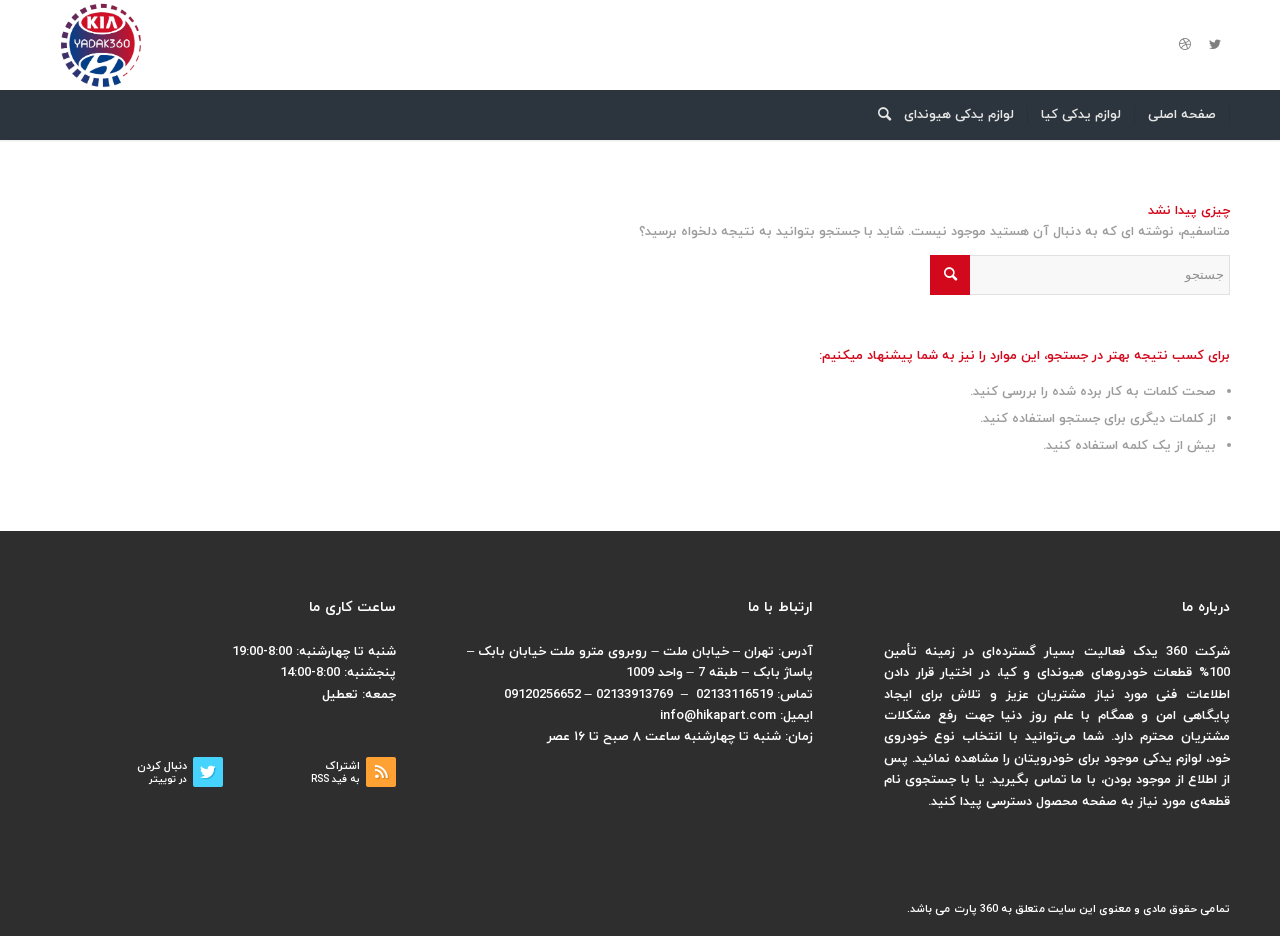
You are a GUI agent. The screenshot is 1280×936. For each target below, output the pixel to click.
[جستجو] (878, 115)
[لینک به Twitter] (1215, 45)
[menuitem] (1182, 115)
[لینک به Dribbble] (1185, 45)
